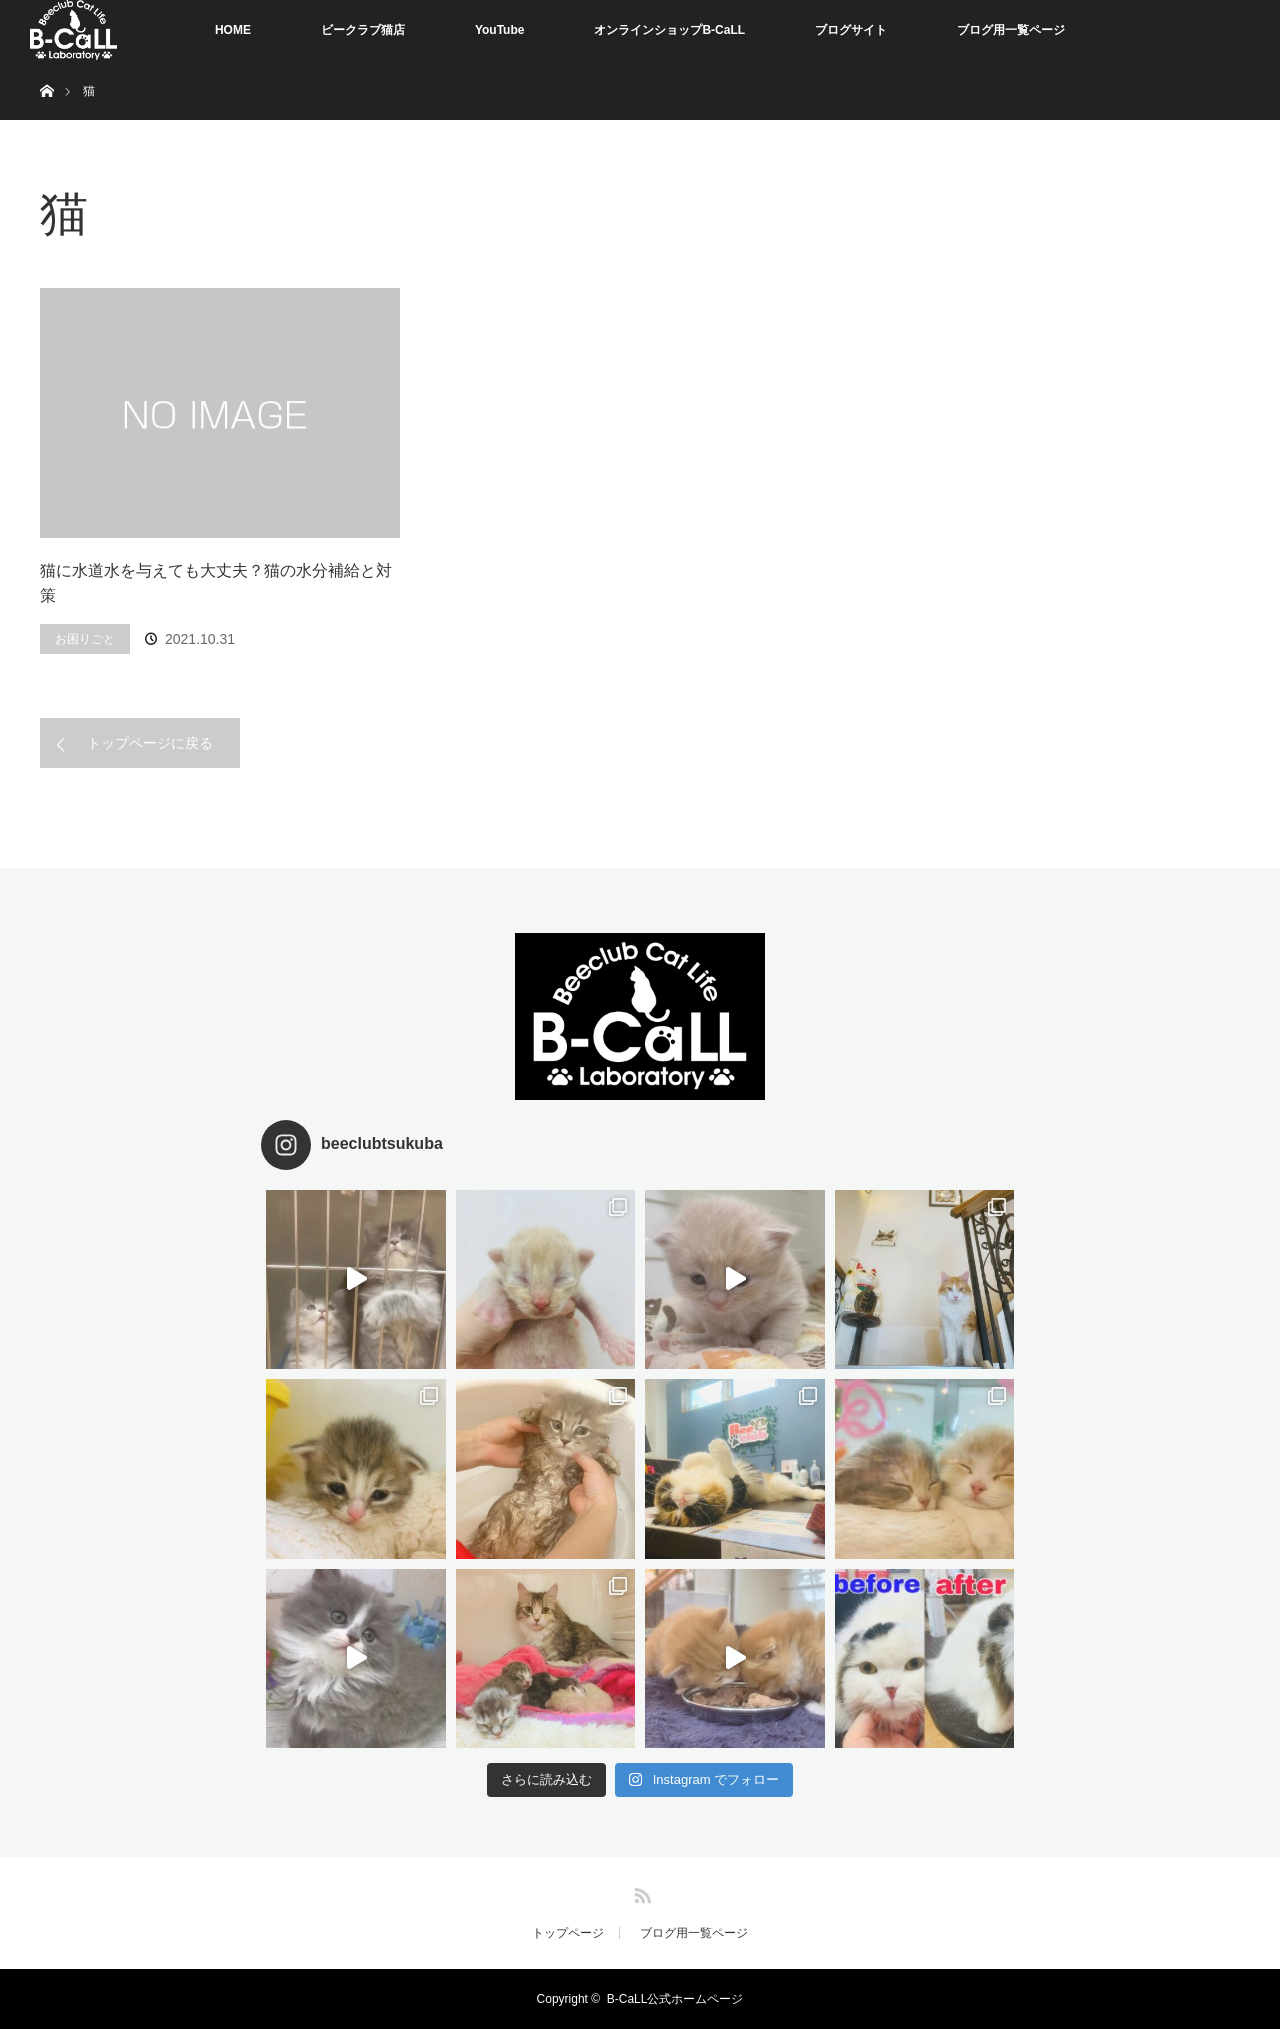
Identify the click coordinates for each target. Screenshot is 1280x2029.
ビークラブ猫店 (363, 30)
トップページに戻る (150, 743)
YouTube (500, 30)
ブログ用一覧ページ (1011, 30)
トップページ (568, 1933)
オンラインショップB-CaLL (669, 30)
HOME (233, 30)
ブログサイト (851, 30)
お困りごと (85, 639)
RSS (640, 1892)
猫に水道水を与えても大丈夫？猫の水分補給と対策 (216, 583)
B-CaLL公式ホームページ (675, 1999)
